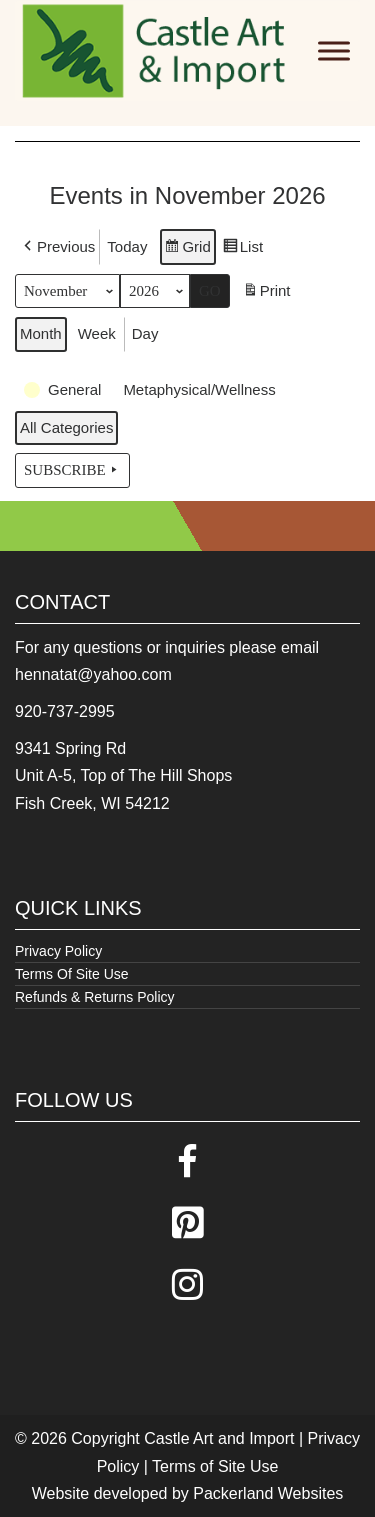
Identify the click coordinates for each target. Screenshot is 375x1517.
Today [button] (127, 246)
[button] (57, 247)
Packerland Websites (268, 1493)
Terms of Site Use (215, 1466)
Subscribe (72, 470)
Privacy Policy (58, 951)
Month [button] (41, 333)
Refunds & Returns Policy (95, 997)
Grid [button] (187, 249)
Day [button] (145, 333)
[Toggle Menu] (334, 50)
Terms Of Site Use (72, 974)
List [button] (242, 249)
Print (266, 293)
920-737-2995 (65, 711)
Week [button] (97, 333)
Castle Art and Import (219, 1438)
